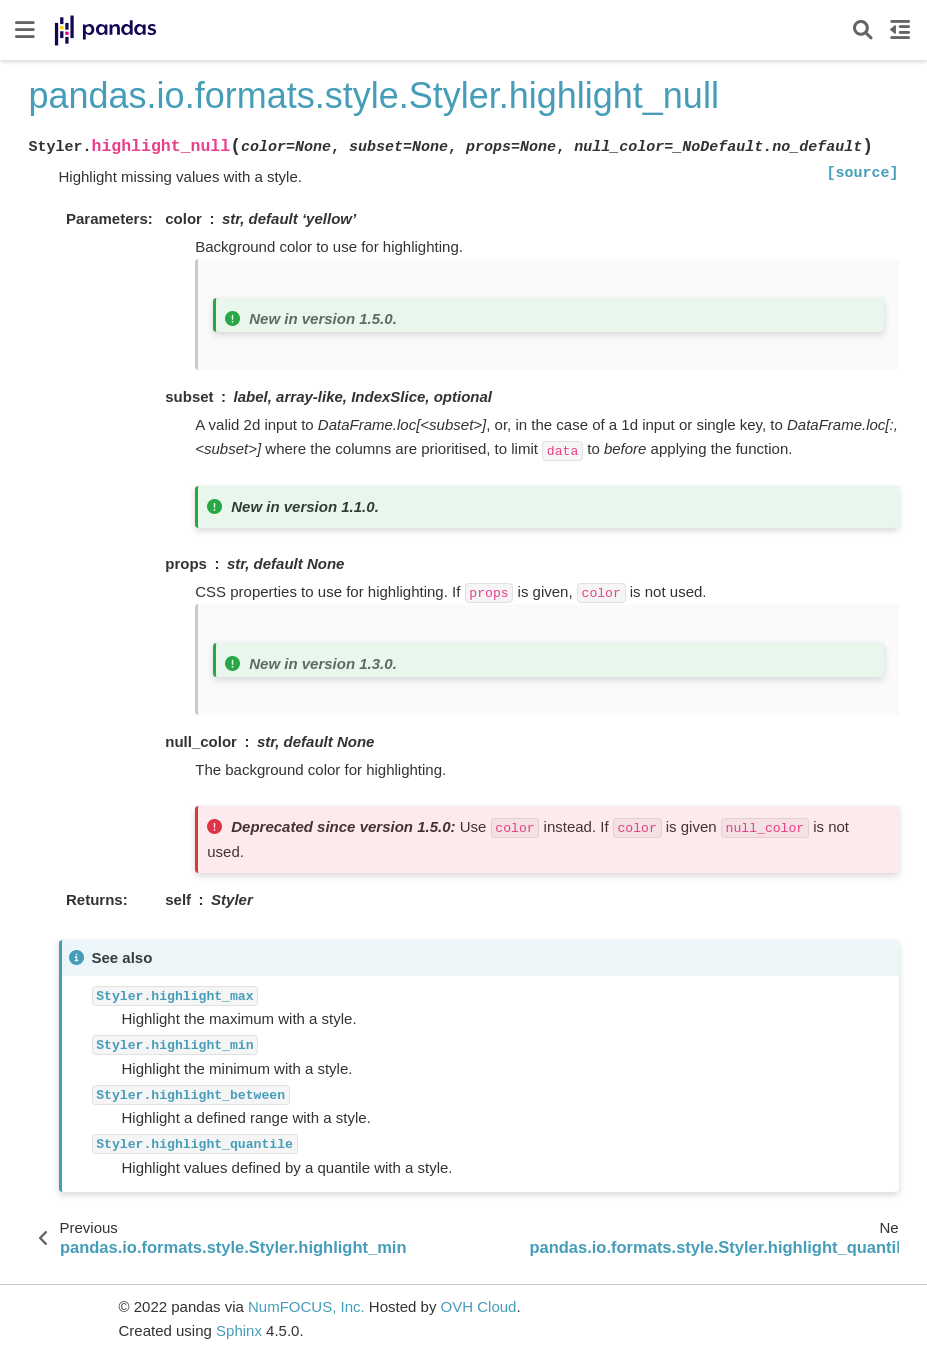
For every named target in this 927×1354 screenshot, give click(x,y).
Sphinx (239, 1330)
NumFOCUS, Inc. (306, 1306)
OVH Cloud (479, 1306)
